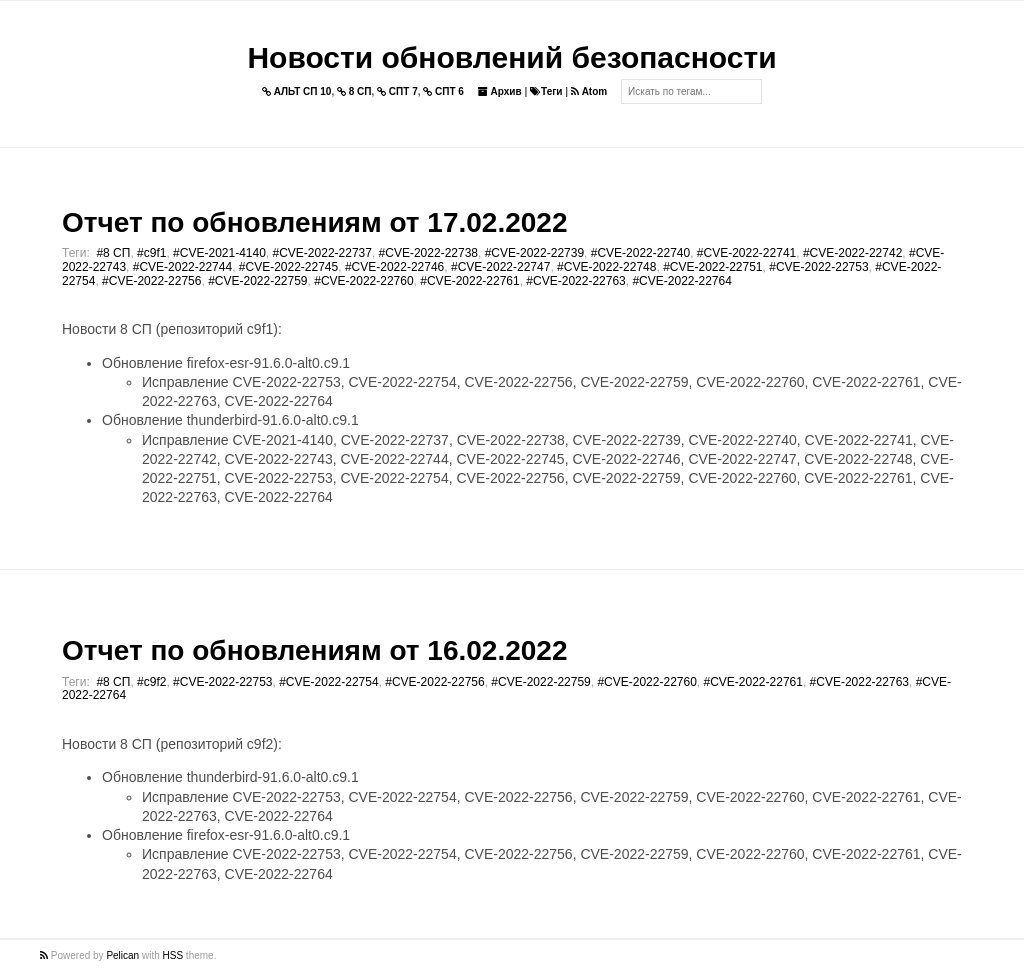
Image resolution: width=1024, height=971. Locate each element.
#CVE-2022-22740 (640, 253)
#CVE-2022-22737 (322, 253)
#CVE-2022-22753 (818, 267)
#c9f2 (151, 682)
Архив (500, 91)
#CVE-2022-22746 (394, 267)
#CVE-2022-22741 (746, 253)
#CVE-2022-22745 (288, 267)
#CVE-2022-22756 (151, 281)
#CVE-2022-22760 (363, 281)
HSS (173, 955)
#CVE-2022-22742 (852, 253)
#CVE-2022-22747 (500, 267)
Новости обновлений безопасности (511, 57)
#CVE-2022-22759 (257, 281)
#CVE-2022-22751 (712, 267)
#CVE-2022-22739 (534, 253)
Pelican (122, 955)
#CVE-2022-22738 (428, 253)
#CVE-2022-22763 (575, 281)
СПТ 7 (397, 91)
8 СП (354, 91)
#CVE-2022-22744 (182, 267)
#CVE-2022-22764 (681, 281)
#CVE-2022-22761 (469, 281)
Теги (546, 91)
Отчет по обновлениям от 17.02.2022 (314, 222)
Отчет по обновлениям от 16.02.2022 (314, 650)
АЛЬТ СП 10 (297, 91)
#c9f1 (151, 253)
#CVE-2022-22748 (606, 267)
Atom (589, 91)
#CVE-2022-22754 (328, 682)
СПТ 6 (443, 91)
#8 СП (113, 253)
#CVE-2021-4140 (219, 253)
